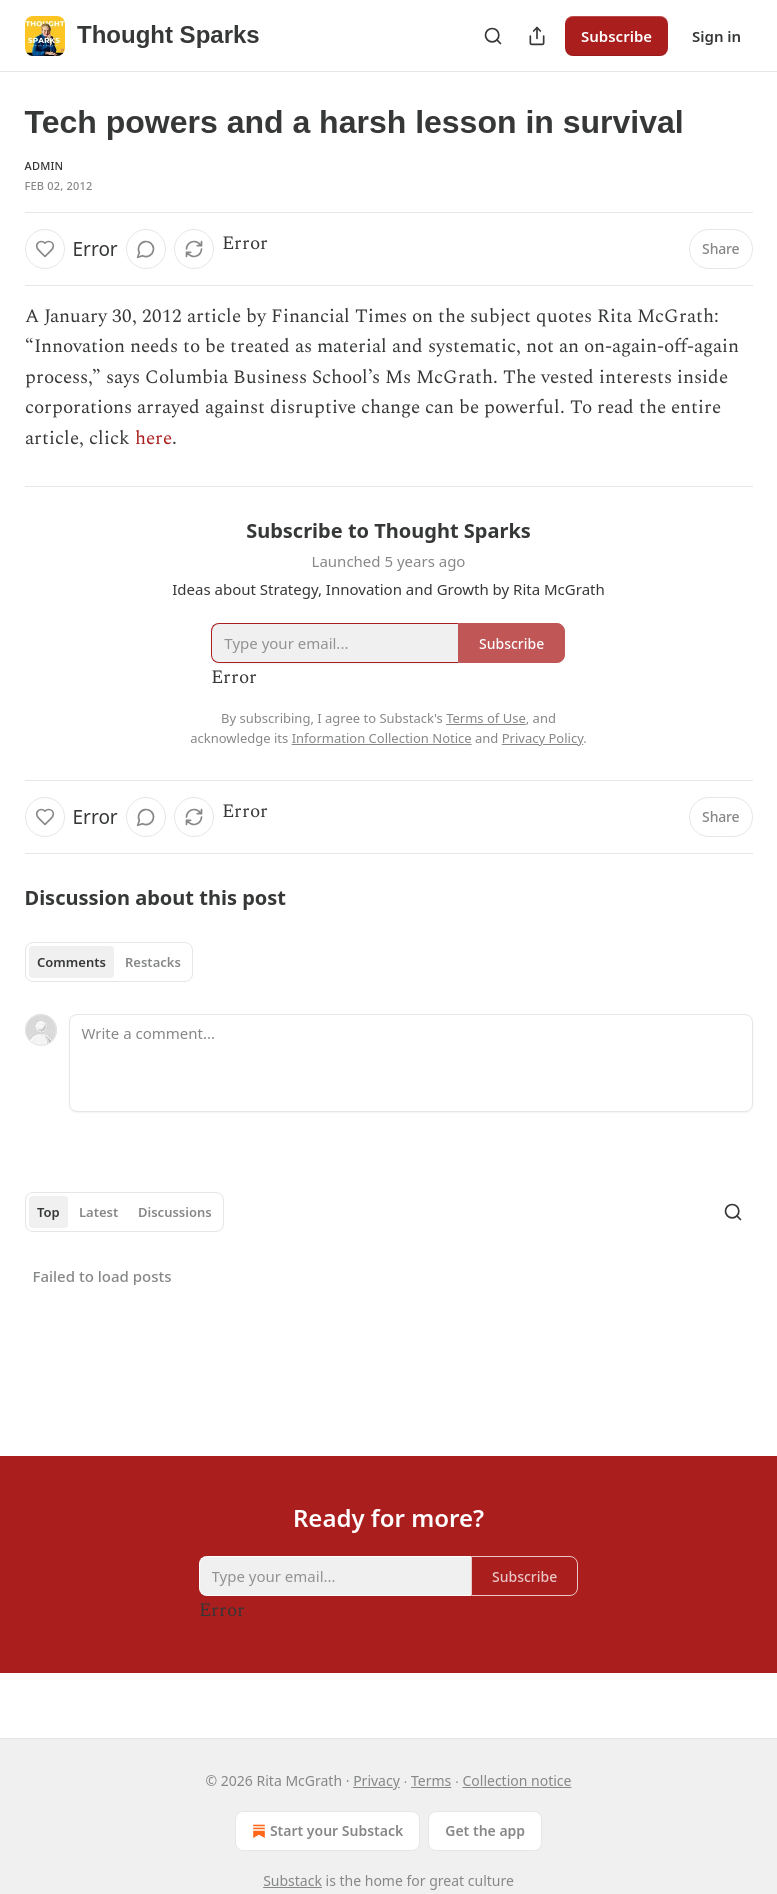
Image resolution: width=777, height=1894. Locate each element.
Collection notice (516, 1780)
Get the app (485, 1830)
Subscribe (616, 36)
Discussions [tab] (175, 1212)
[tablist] (109, 962)
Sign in (716, 36)
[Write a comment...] (411, 1063)
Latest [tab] (98, 1212)
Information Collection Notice (382, 738)
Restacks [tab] (153, 962)
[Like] (45, 249)
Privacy (376, 1780)
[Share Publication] (537, 36)
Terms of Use (486, 718)
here (153, 438)
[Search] (493, 36)
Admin (44, 165)
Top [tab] (48, 1212)
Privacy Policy (543, 738)
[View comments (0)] (146, 249)
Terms (431, 1780)
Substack (292, 1880)
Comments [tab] (71, 962)
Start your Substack (325, 1831)
